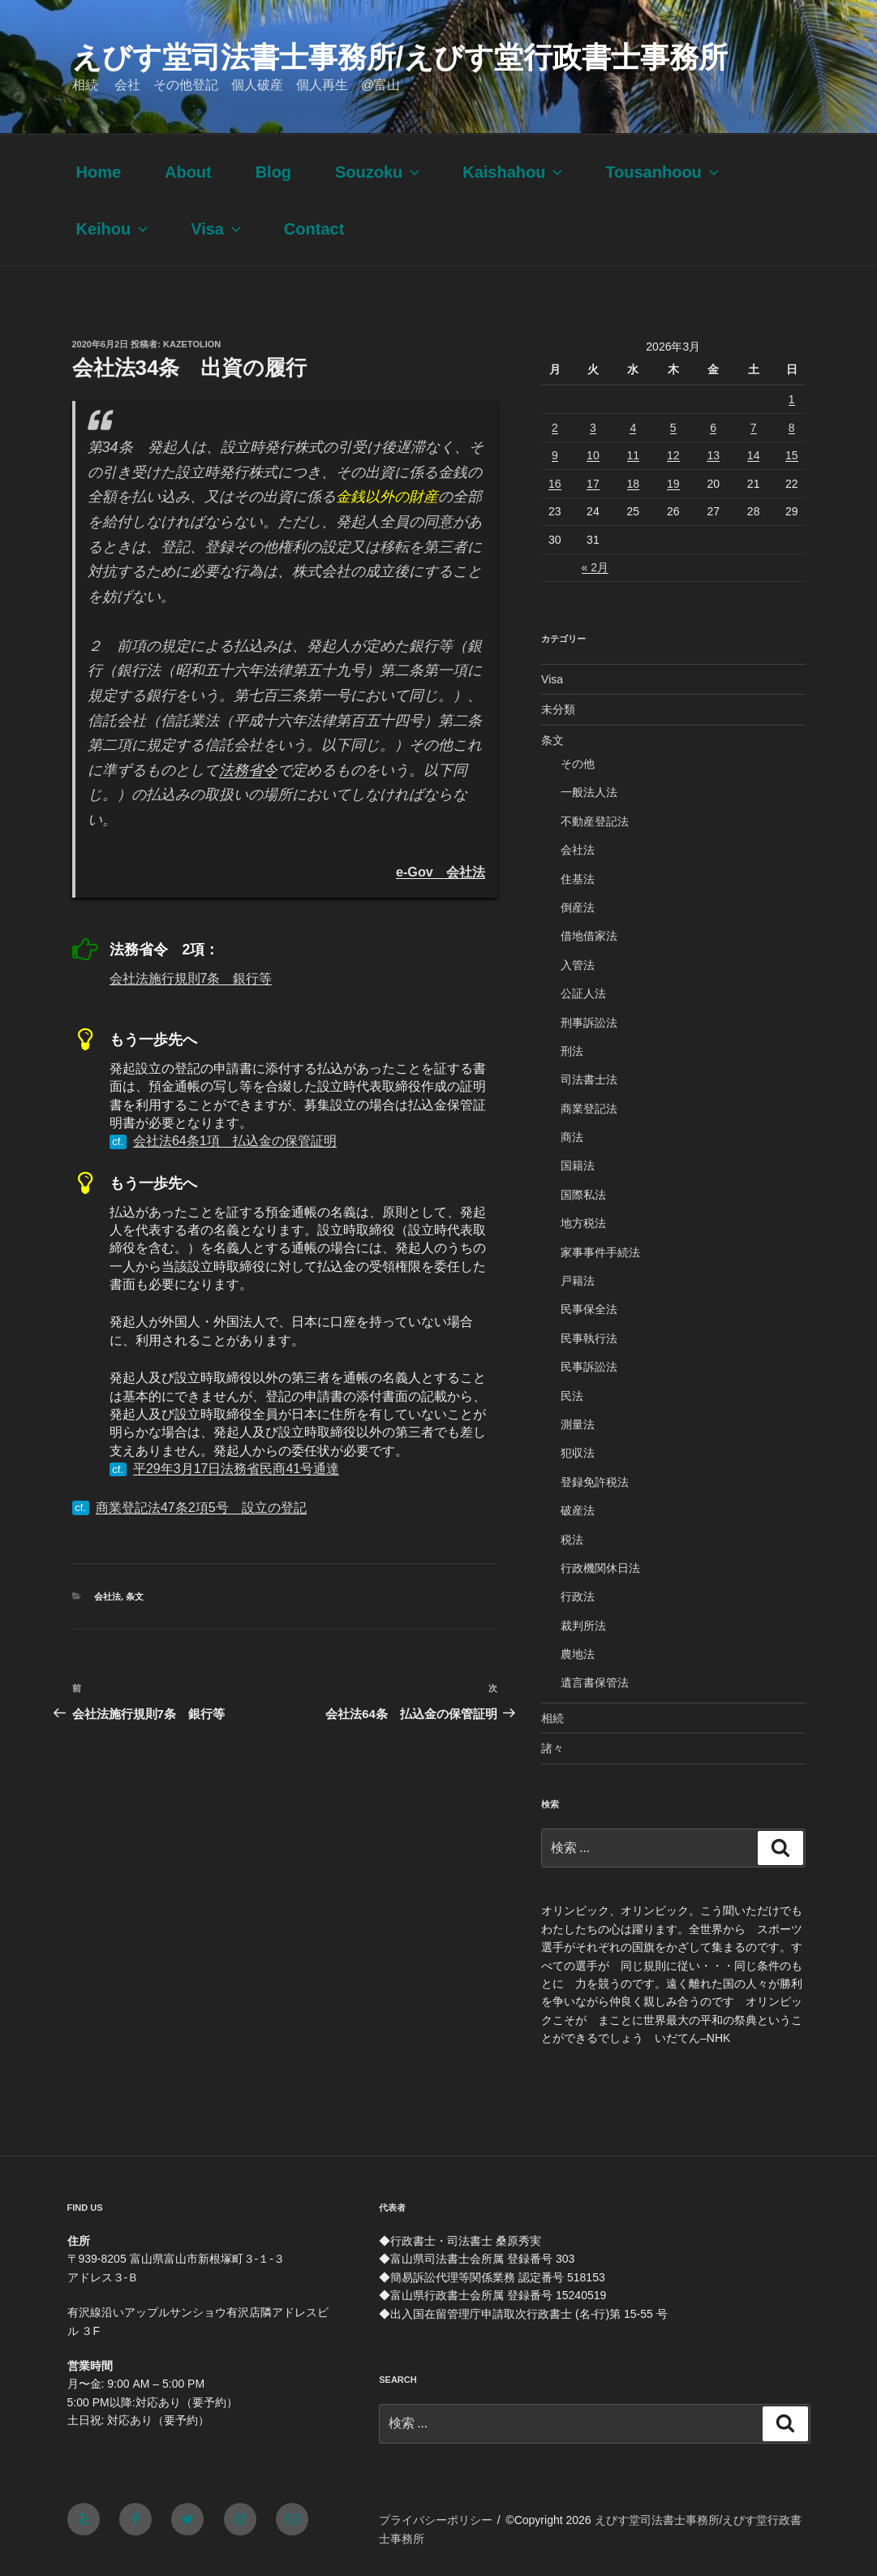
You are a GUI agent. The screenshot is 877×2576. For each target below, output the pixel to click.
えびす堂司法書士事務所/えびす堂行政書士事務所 (400, 57)
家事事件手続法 (600, 1252)
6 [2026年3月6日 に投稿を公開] (713, 427)
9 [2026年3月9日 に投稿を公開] (555, 455)
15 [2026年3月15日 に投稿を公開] (791, 455)
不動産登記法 (595, 821)
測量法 (578, 1424)
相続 (552, 1718)
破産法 (578, 1510)
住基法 (578, 878)
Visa (217, 229)
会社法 (107, 1596)
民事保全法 (589, 1309)
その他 (578, 763)
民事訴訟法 (589, 1366)
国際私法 (583, 1194)
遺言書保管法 (595, 1682)
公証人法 (583, 993)
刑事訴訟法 (589, 1022)
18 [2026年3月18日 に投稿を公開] (633, 483)
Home (99, 172)
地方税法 (583, 1223)
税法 (572, 1539)
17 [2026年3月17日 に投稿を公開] (593, 483)
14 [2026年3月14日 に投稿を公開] (753, 455)
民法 (572, 1395)
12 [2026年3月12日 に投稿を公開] (673, 455)
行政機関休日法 (600, 1568)
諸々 (552, 1748)
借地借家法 (589, 935)
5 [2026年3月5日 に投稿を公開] (673, 427)
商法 (572, 1137)
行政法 (578, 1596)
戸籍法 (578, 1280)
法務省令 (248, 770)
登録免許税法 (595, 1481)
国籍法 (578, 1165)
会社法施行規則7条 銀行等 (191, 978)
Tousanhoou (663, 172)
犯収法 (578, 1452)
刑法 (572, 1051)
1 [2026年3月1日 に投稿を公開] (792, 399)
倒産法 (578, 907)
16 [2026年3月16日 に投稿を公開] (554, 483)
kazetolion (192, 344)
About (188, 172)
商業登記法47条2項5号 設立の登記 (201, 1507)
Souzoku (379, 172)
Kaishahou (513, 172)
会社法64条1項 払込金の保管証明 (235, 1141)
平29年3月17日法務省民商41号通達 (236, 1468)
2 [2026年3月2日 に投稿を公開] (555, 427)
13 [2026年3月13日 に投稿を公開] (713, 455)
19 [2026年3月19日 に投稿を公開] (673, 483)
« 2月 (595, 567)
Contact (314, 229)
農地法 (578, 1654)
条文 (135, 1596)
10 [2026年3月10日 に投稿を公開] (593, 455)
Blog (273, 172)
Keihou (114, 229)
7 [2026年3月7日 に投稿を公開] (753, 427)
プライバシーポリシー (435, 2520)
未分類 (558, 709)
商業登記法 (589, 1108)
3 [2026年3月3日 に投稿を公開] (593, 427)
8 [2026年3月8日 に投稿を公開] (792, 427)
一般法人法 (589, 792)
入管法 (578, 964)
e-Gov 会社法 (440, 871)
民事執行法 (589, 1338)
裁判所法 (583, 1625)
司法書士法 (589, 1079)
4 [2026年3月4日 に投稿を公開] (633, 427)
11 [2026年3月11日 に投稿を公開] (633, 455)
